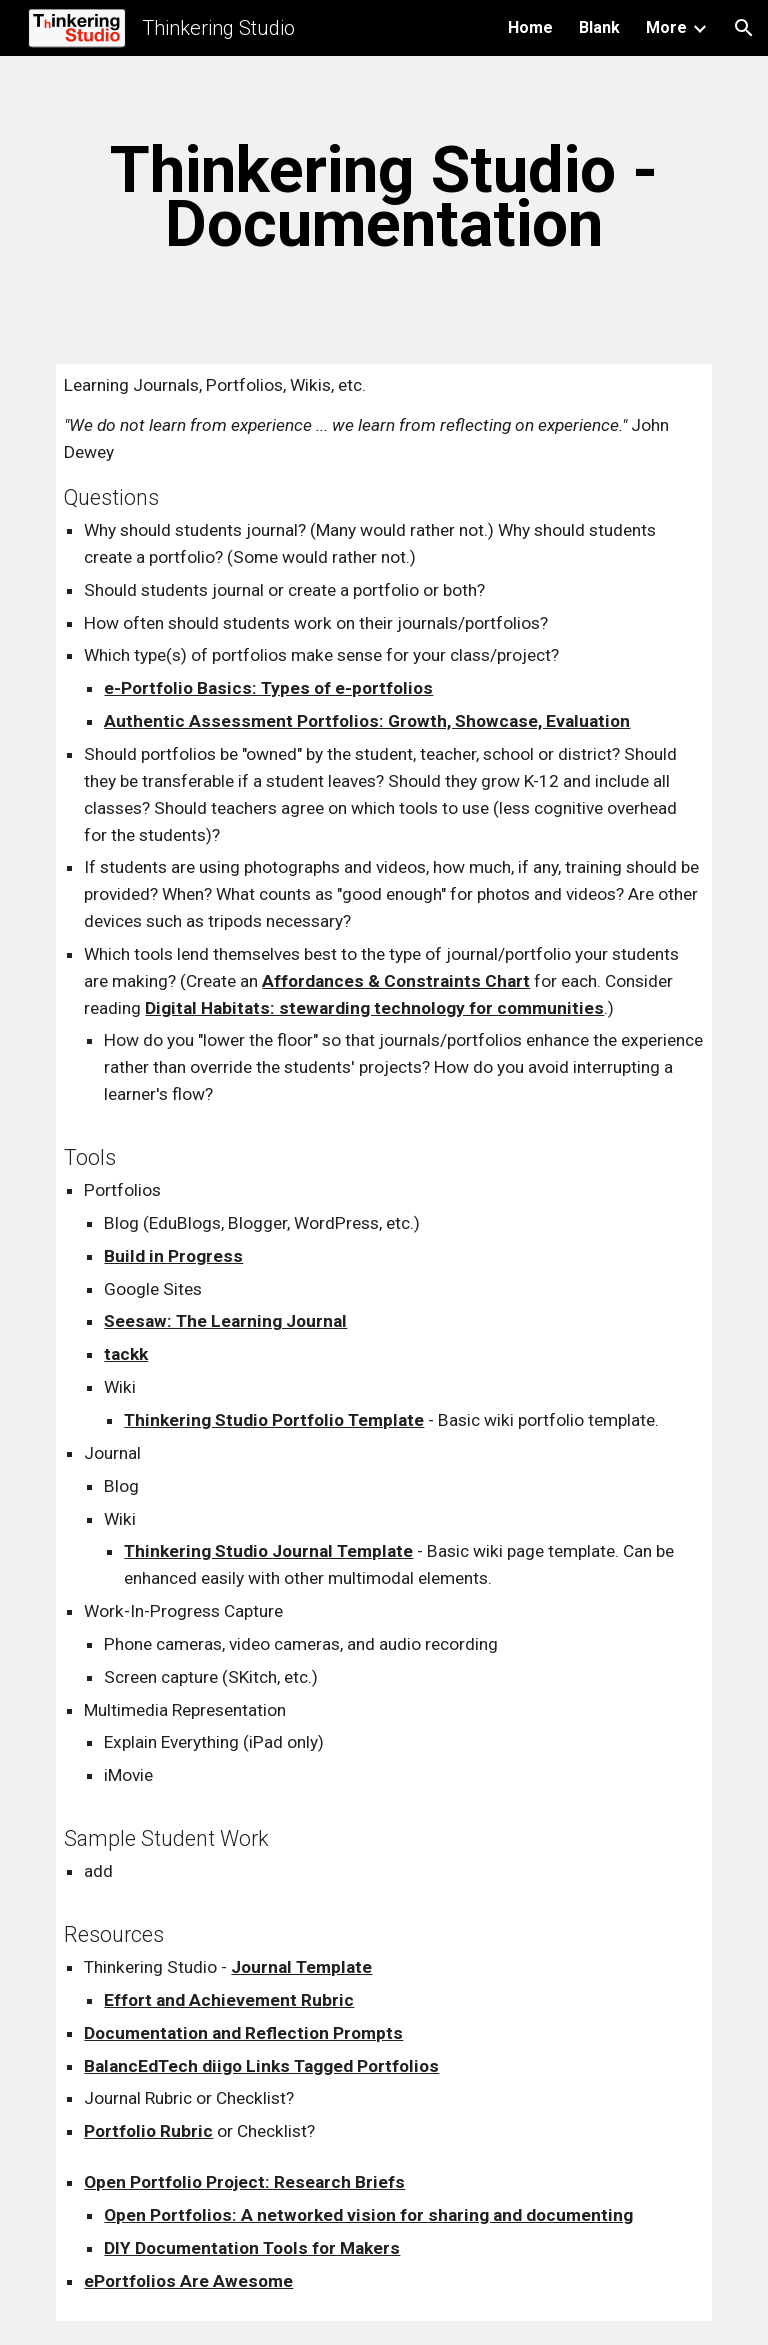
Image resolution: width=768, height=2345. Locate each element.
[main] (383, 198)
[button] (744, 28)
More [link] (666, 27)
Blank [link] (599, 27)
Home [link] (530, 27)
